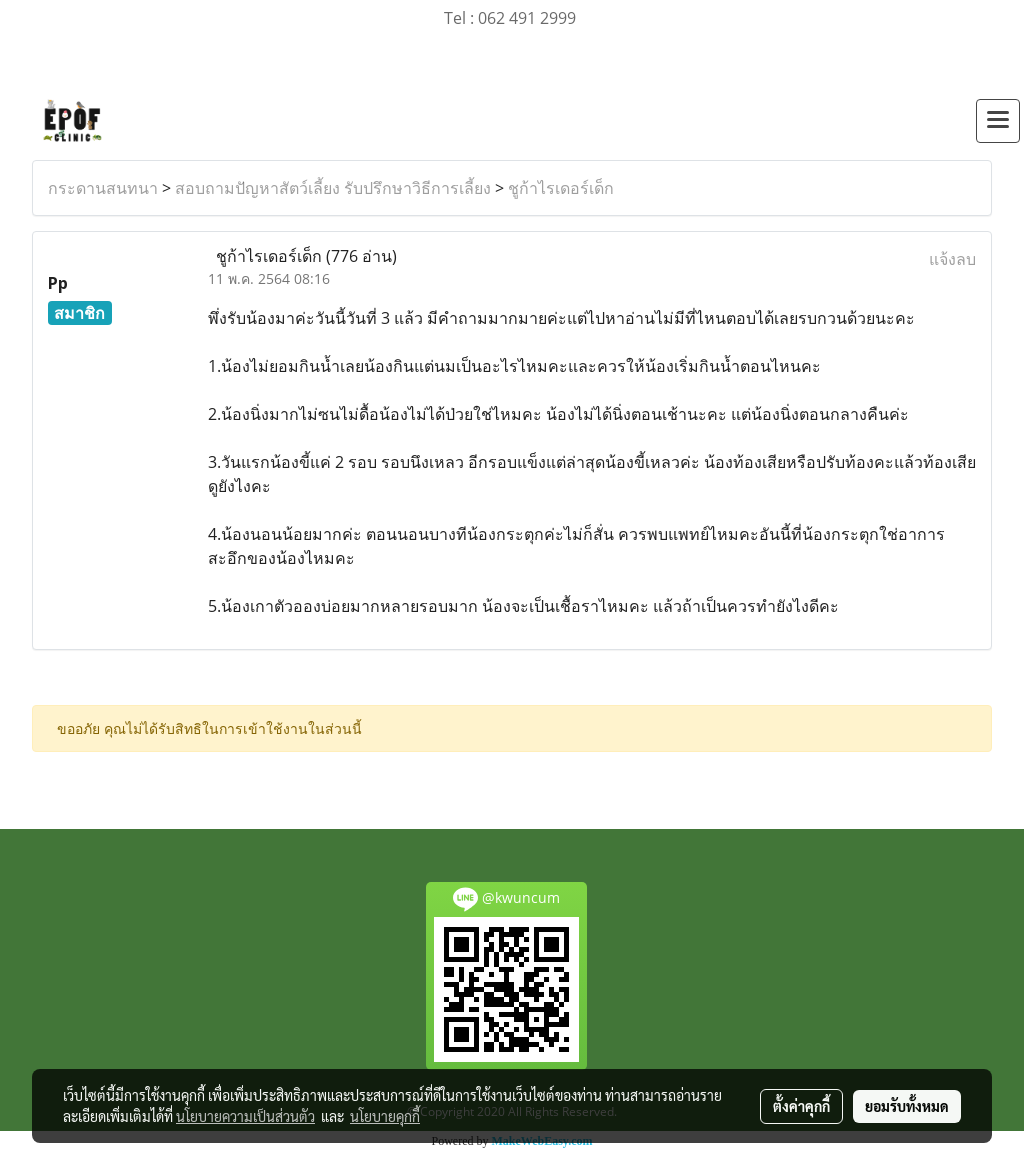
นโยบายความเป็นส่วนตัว (245, 1116)
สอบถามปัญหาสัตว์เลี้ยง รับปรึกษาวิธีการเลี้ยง (333, 188)
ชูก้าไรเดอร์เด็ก (561, 188)
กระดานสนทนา (103, 188)
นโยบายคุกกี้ (385, 1116)
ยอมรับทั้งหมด (907, 1106)
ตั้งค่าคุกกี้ (801, 1106)
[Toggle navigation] (998, 121)
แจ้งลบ (952, 259)
